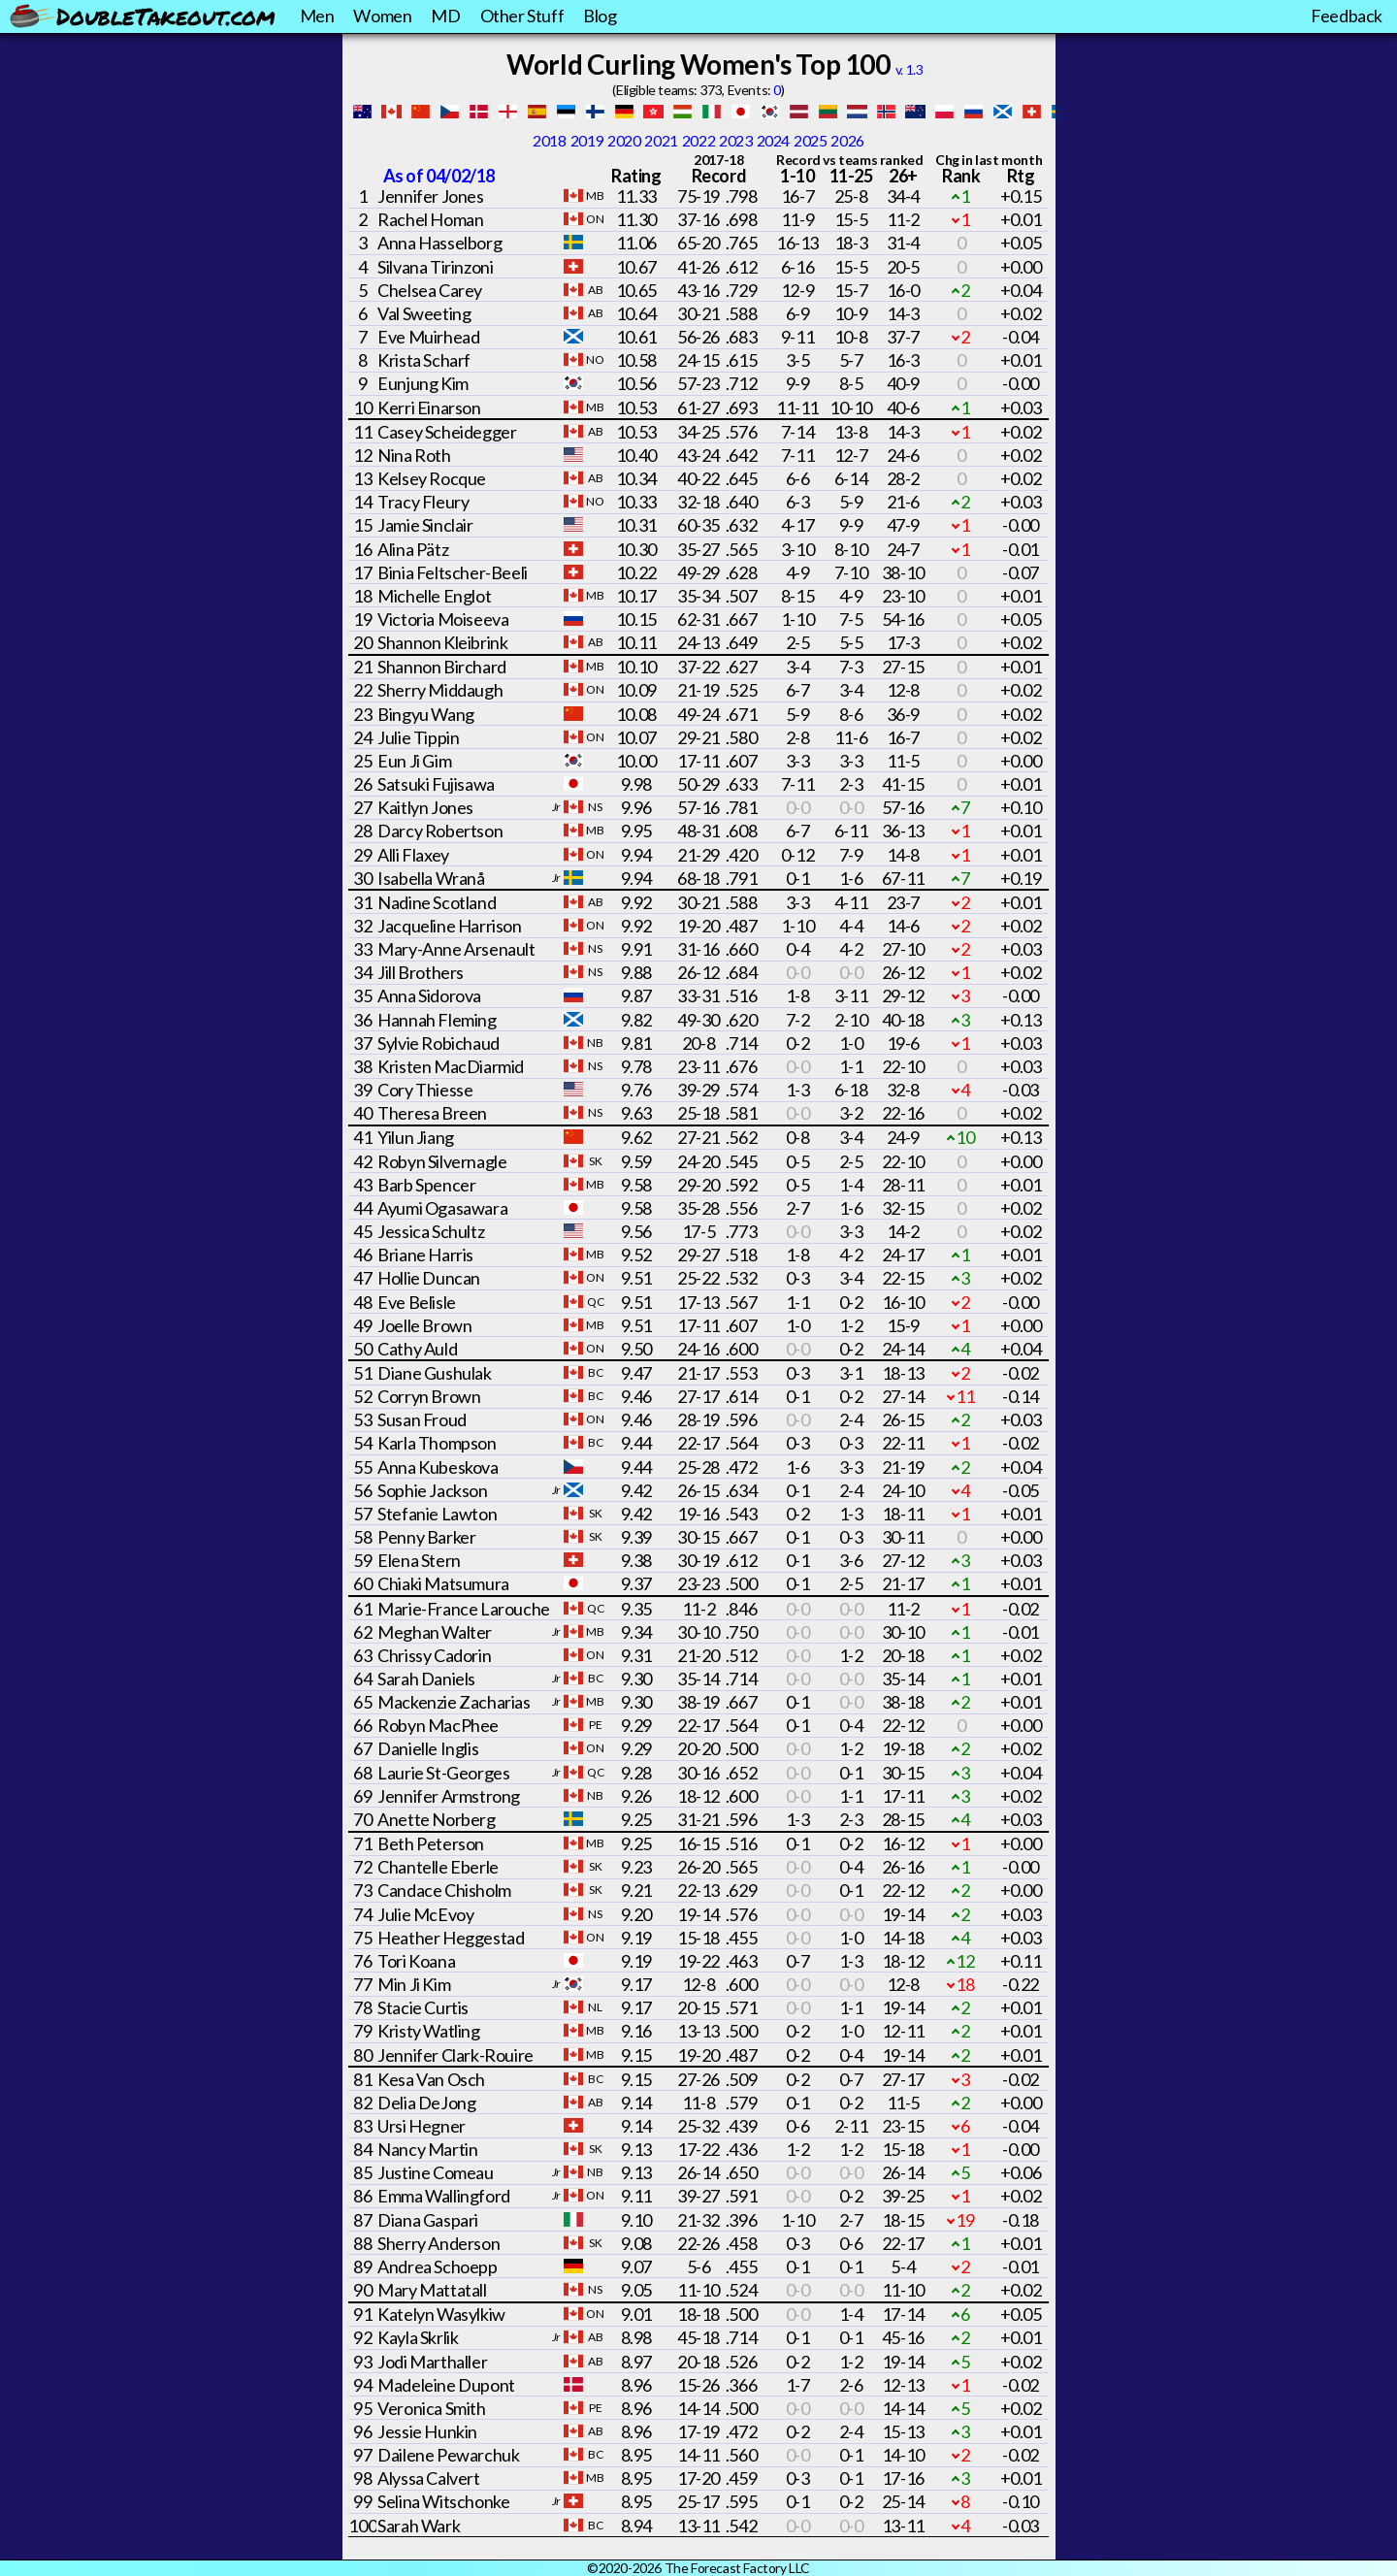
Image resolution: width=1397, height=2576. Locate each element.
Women (382, 15)
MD (445, 15)
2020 (623, 140)
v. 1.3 (909, 69)
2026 (846, 140)
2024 (773, 140)
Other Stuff (522, 15)
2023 (735, 140)
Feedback (1346, 15)
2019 (586, 140)
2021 (660, 140)
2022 (698, 140)
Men (317, 15)
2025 (810, 140)
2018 (549, 140)
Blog (599, 15)
